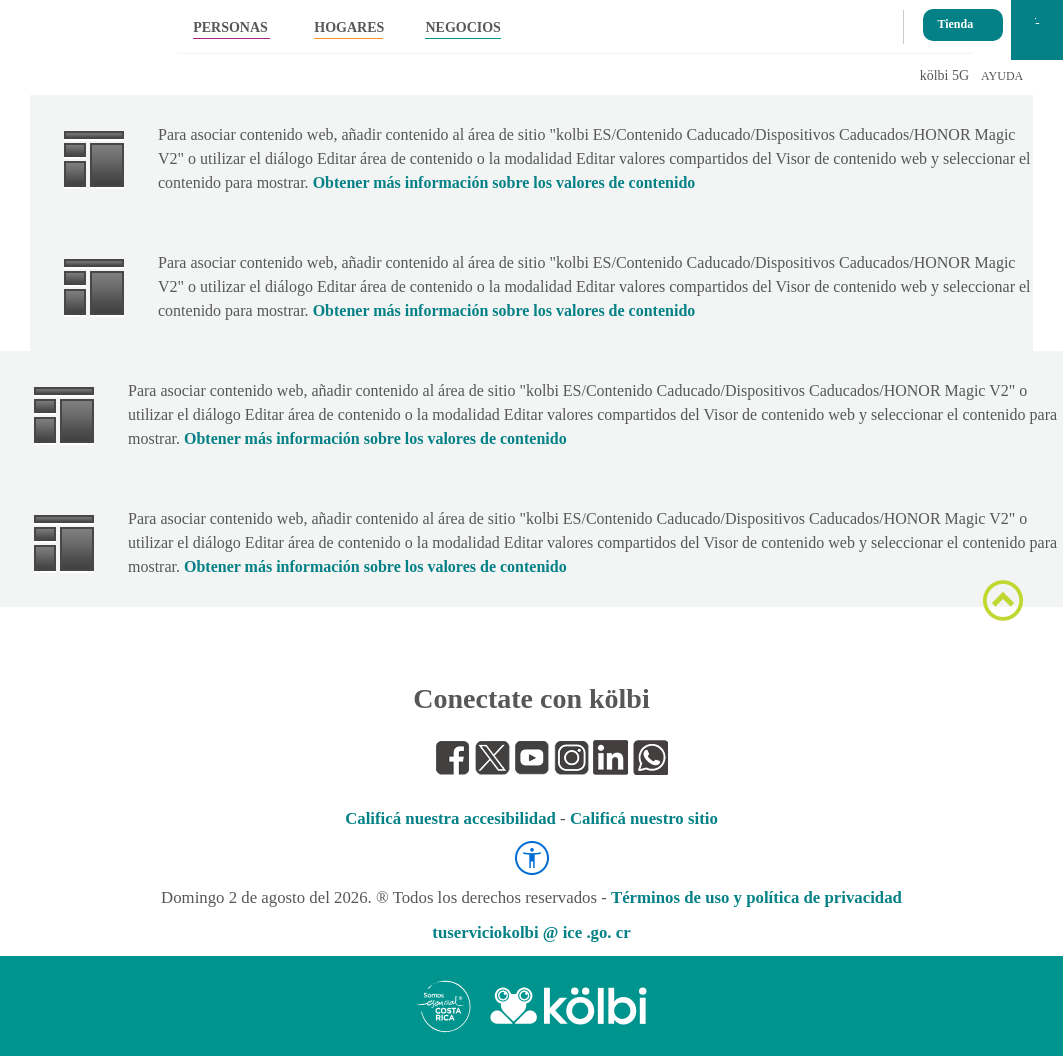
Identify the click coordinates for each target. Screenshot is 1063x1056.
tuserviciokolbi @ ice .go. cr (531, 932)
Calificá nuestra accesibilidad (450, 818)
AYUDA (1002, 76)
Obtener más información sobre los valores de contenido (504, 182)
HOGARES (348, 27)
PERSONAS (230, 27)
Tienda (955, 18)
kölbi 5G (944, 75)
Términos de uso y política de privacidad (756, 897)
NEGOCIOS (462, 27)
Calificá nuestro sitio (644, 818)
